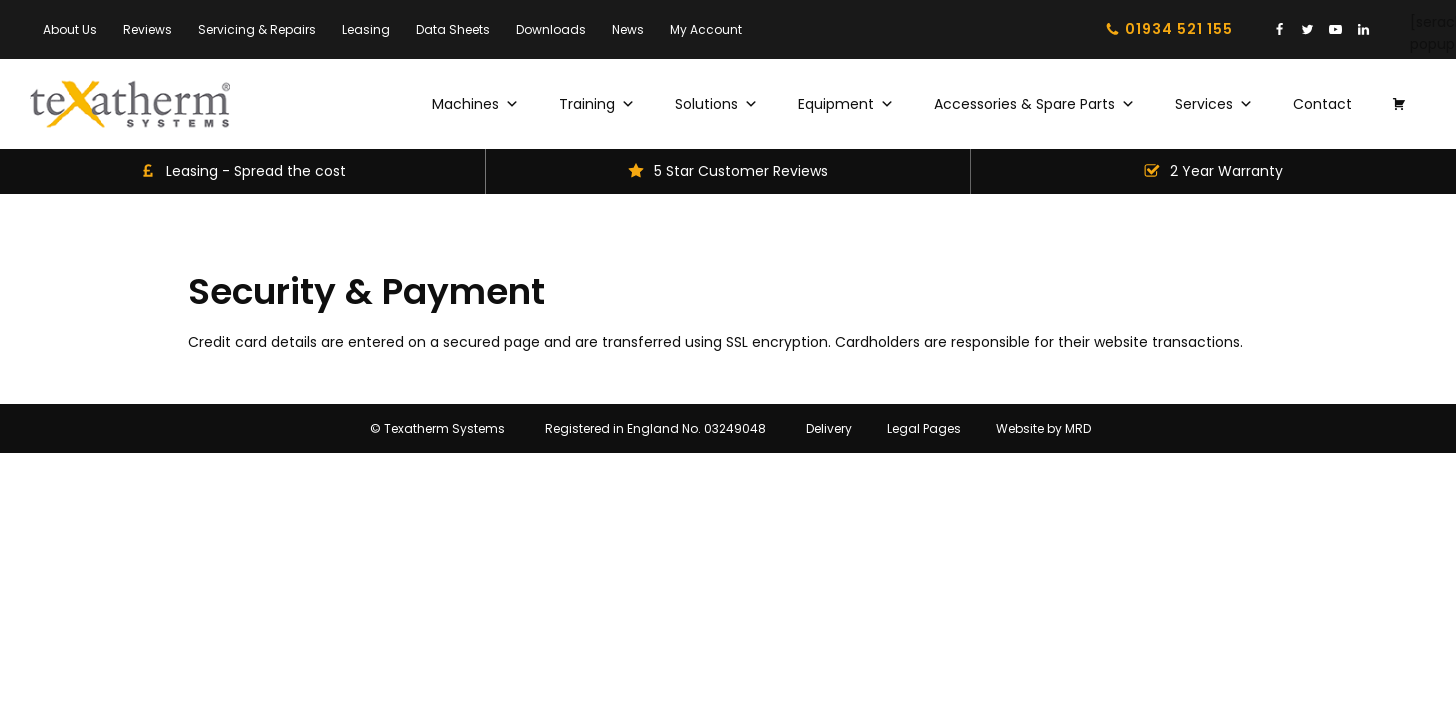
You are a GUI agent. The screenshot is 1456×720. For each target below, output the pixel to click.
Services (1214, 104)
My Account (706, 29)
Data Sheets (453, 29)
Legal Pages (924, 428)
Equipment (846, 104)
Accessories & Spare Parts (1034, 104)
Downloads (551, 29)
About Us (70, 29)
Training (597, 104)
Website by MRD (1043, 428)
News (628, 29)
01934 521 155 (1179, 29)
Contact (1322, 104)
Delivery (829, 428)
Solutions (716, 104)
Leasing (366, 29)
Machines (475, 104)
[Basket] (1399, 104)
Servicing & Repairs (257, 29)
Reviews (147, 29)
